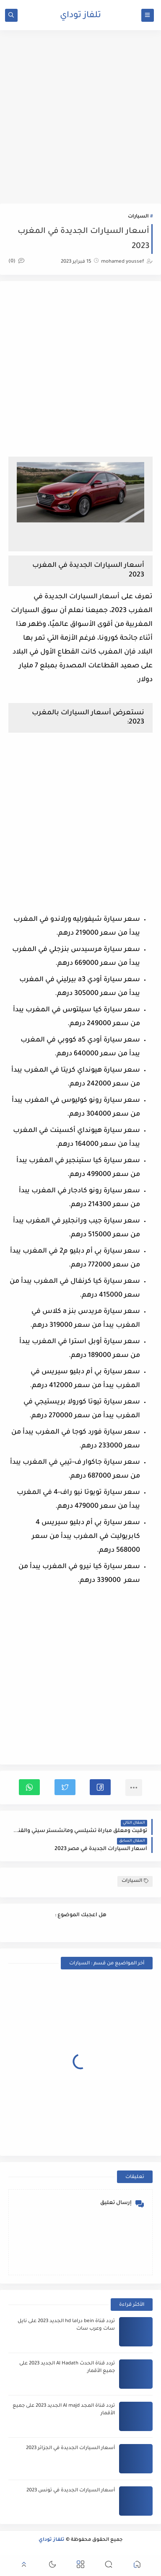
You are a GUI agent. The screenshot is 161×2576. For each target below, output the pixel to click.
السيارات (138, 217)
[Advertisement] (80, 116)
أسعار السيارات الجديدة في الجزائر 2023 (70, 2448)
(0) (16, 261)
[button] (100, 1787)
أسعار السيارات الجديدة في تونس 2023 (70, 2490)
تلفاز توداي (80, 16)
